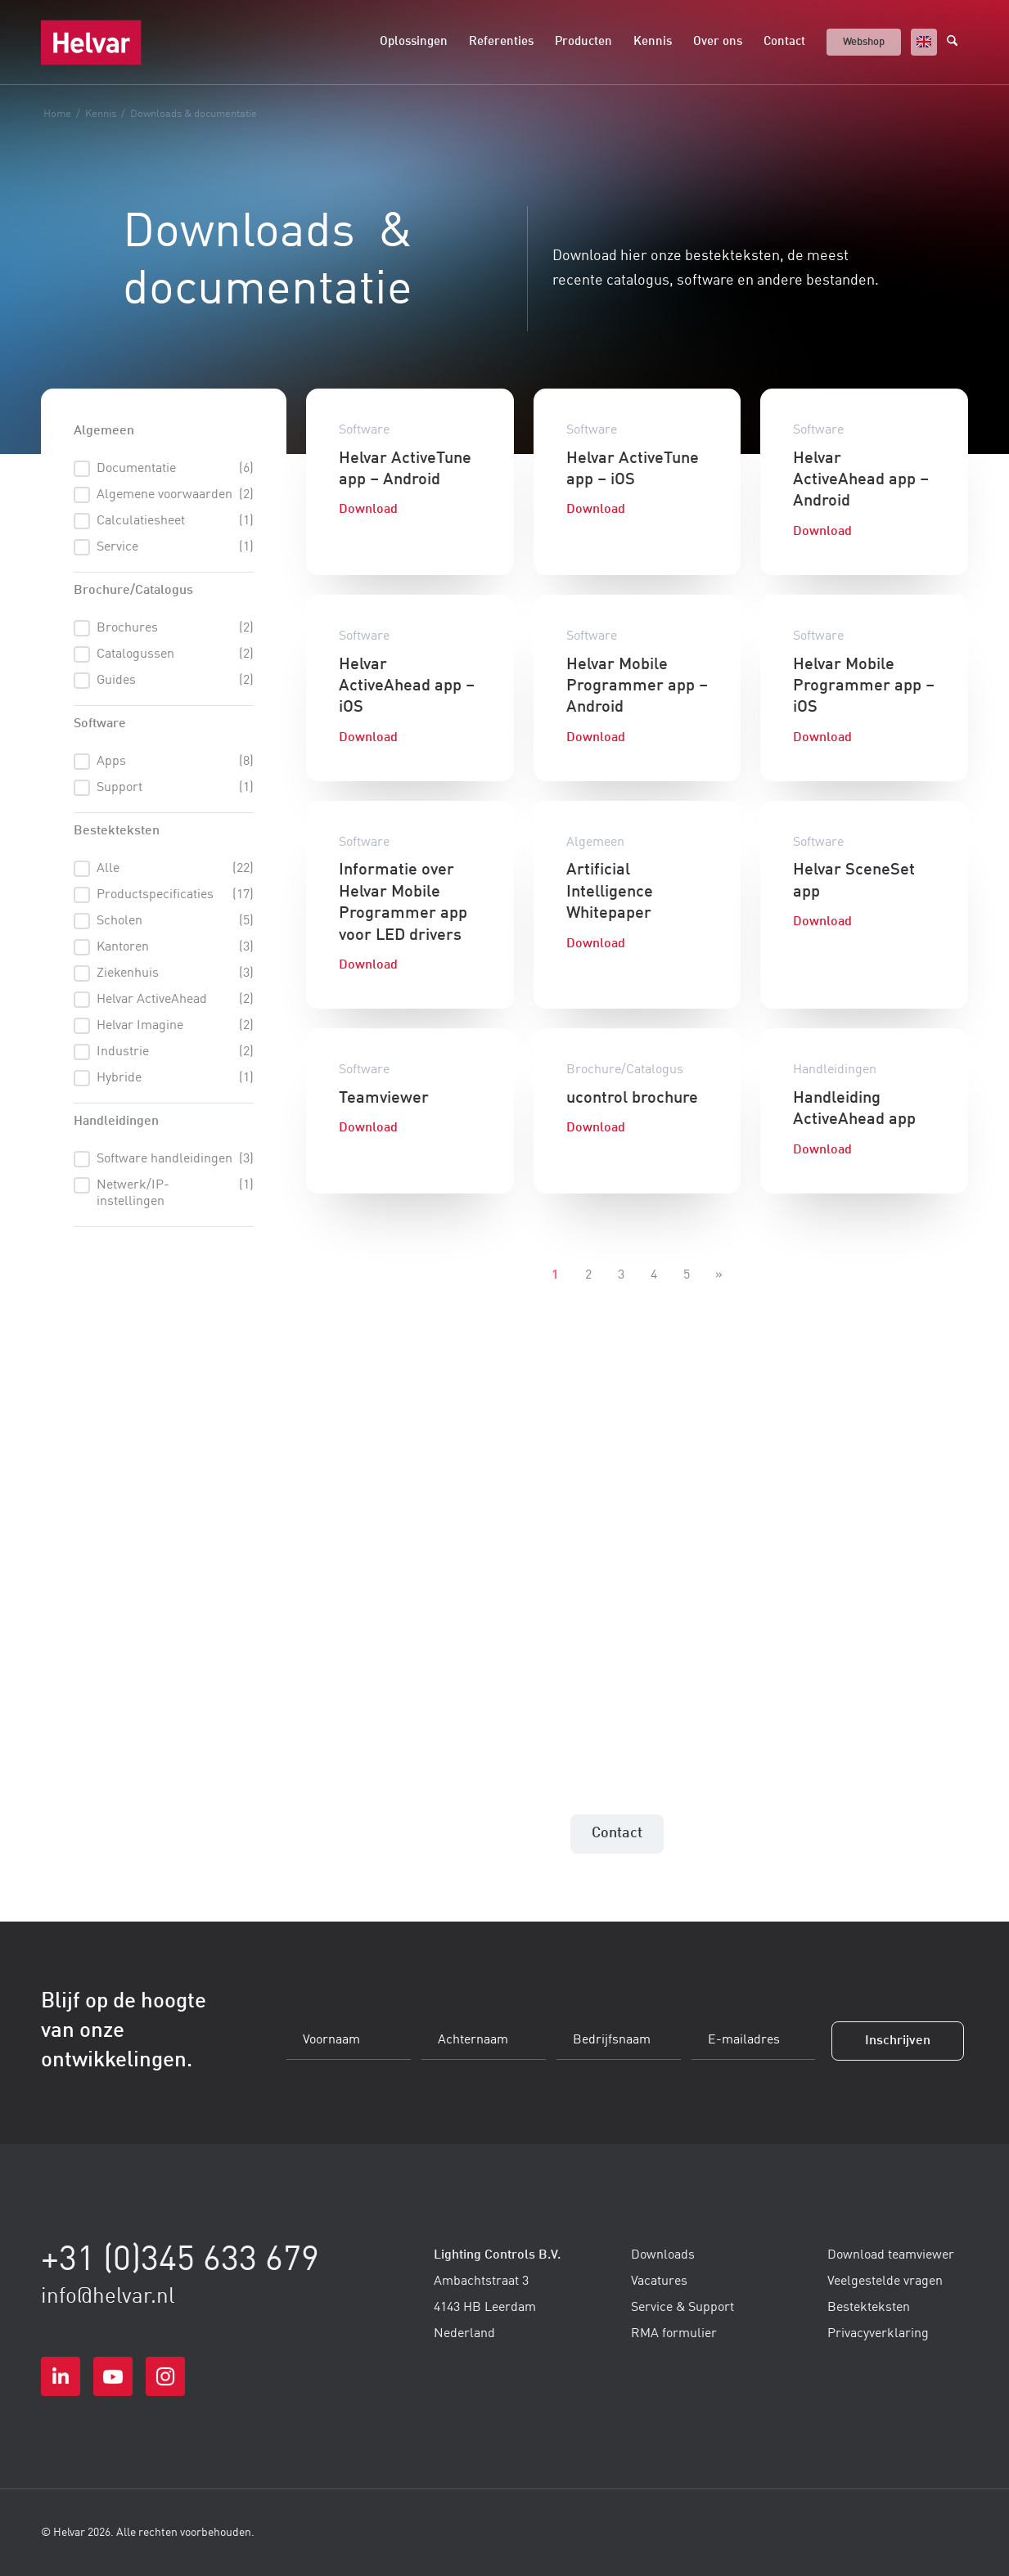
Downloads (663, 2255)
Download (368, 509)
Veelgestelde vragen (885, 2281)
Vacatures (659, 2281)
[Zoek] (957, 42)
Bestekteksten (868, 2307)
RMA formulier (674, 2333)
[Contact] (617, 1834)
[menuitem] (413, 42)
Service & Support (682, 2307)
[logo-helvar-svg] (91, 42)
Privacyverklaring (878, 2333)
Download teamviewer (890, 2255)
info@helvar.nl (108, 2297)
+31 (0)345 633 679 (180, 2261)
